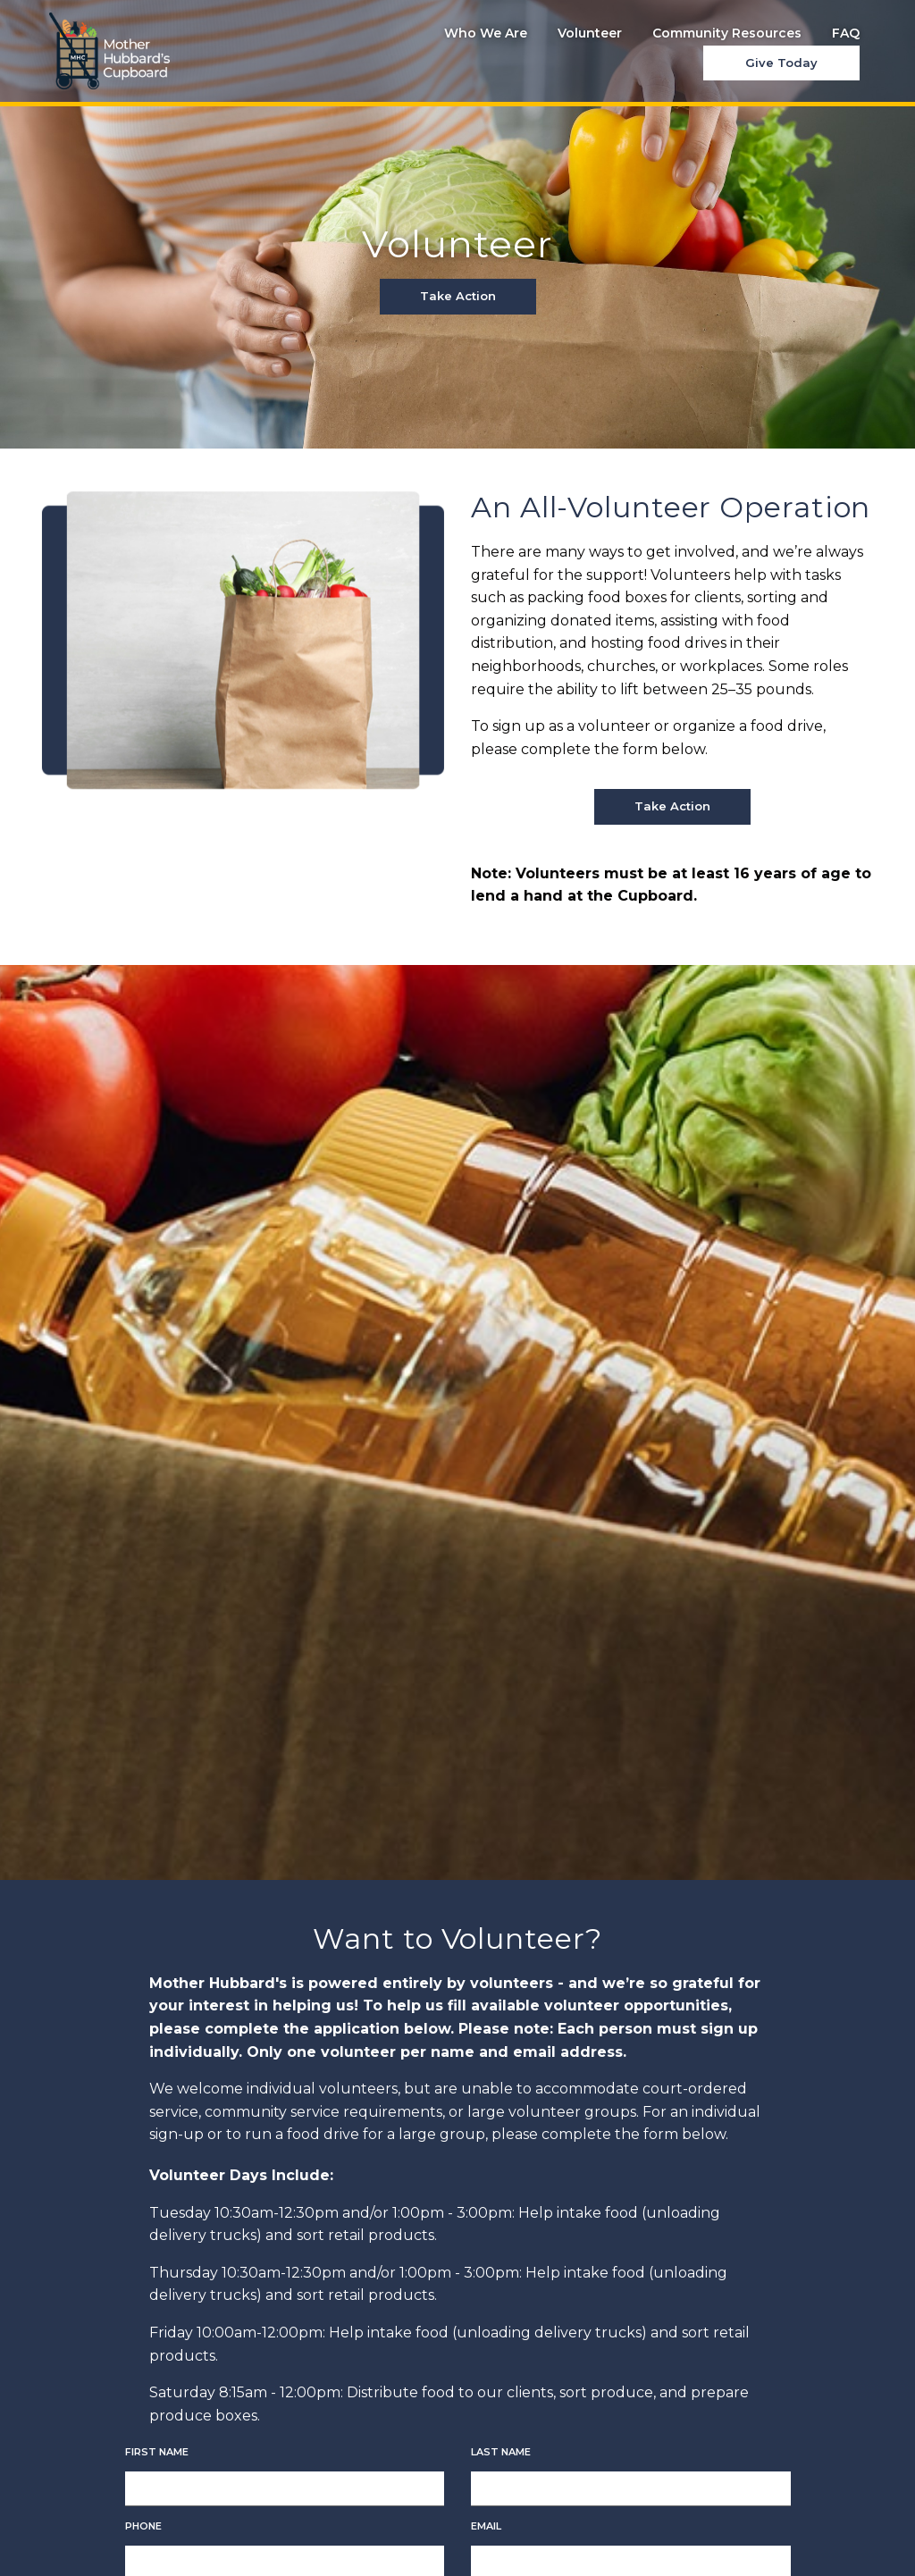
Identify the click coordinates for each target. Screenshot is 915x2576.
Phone (143, 2526)
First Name (157, 2452)
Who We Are (485, 33)
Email (486, 2526)
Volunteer (590, 33)
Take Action (458, 296)
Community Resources (727, 33)
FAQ (846, 33)
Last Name (501, 2452)
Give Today (781, 62)
